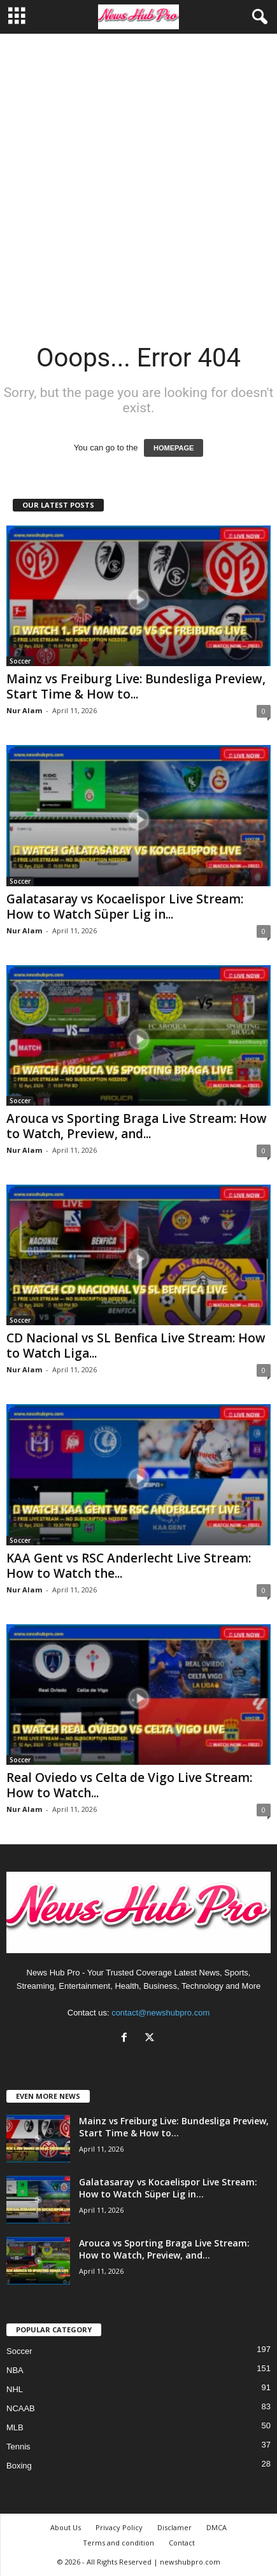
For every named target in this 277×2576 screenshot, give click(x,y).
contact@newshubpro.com (160, 2012)
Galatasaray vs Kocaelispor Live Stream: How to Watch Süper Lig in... (124, 906)
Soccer (20, 661)
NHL (14, 2389)
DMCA (216, 2527)
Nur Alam (24, 710)
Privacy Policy (119, 2527)
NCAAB (20, 2408)
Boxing (19, 2465)
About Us (65, 2527)
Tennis (18, 2446)
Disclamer (174, 2527)
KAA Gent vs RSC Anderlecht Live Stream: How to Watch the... (128, 1566)
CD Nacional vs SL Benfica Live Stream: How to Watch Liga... (136, 1345)
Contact (182, 2542)
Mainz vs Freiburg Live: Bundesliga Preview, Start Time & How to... (136, 686)
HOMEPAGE (173, 448)
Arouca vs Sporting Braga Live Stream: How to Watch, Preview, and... (136, 1126)
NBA (15, 2370)
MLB (15, 2427)
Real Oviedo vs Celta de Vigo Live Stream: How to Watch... (129, 1785)
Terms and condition (118, 2542)
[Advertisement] (138, 178)
